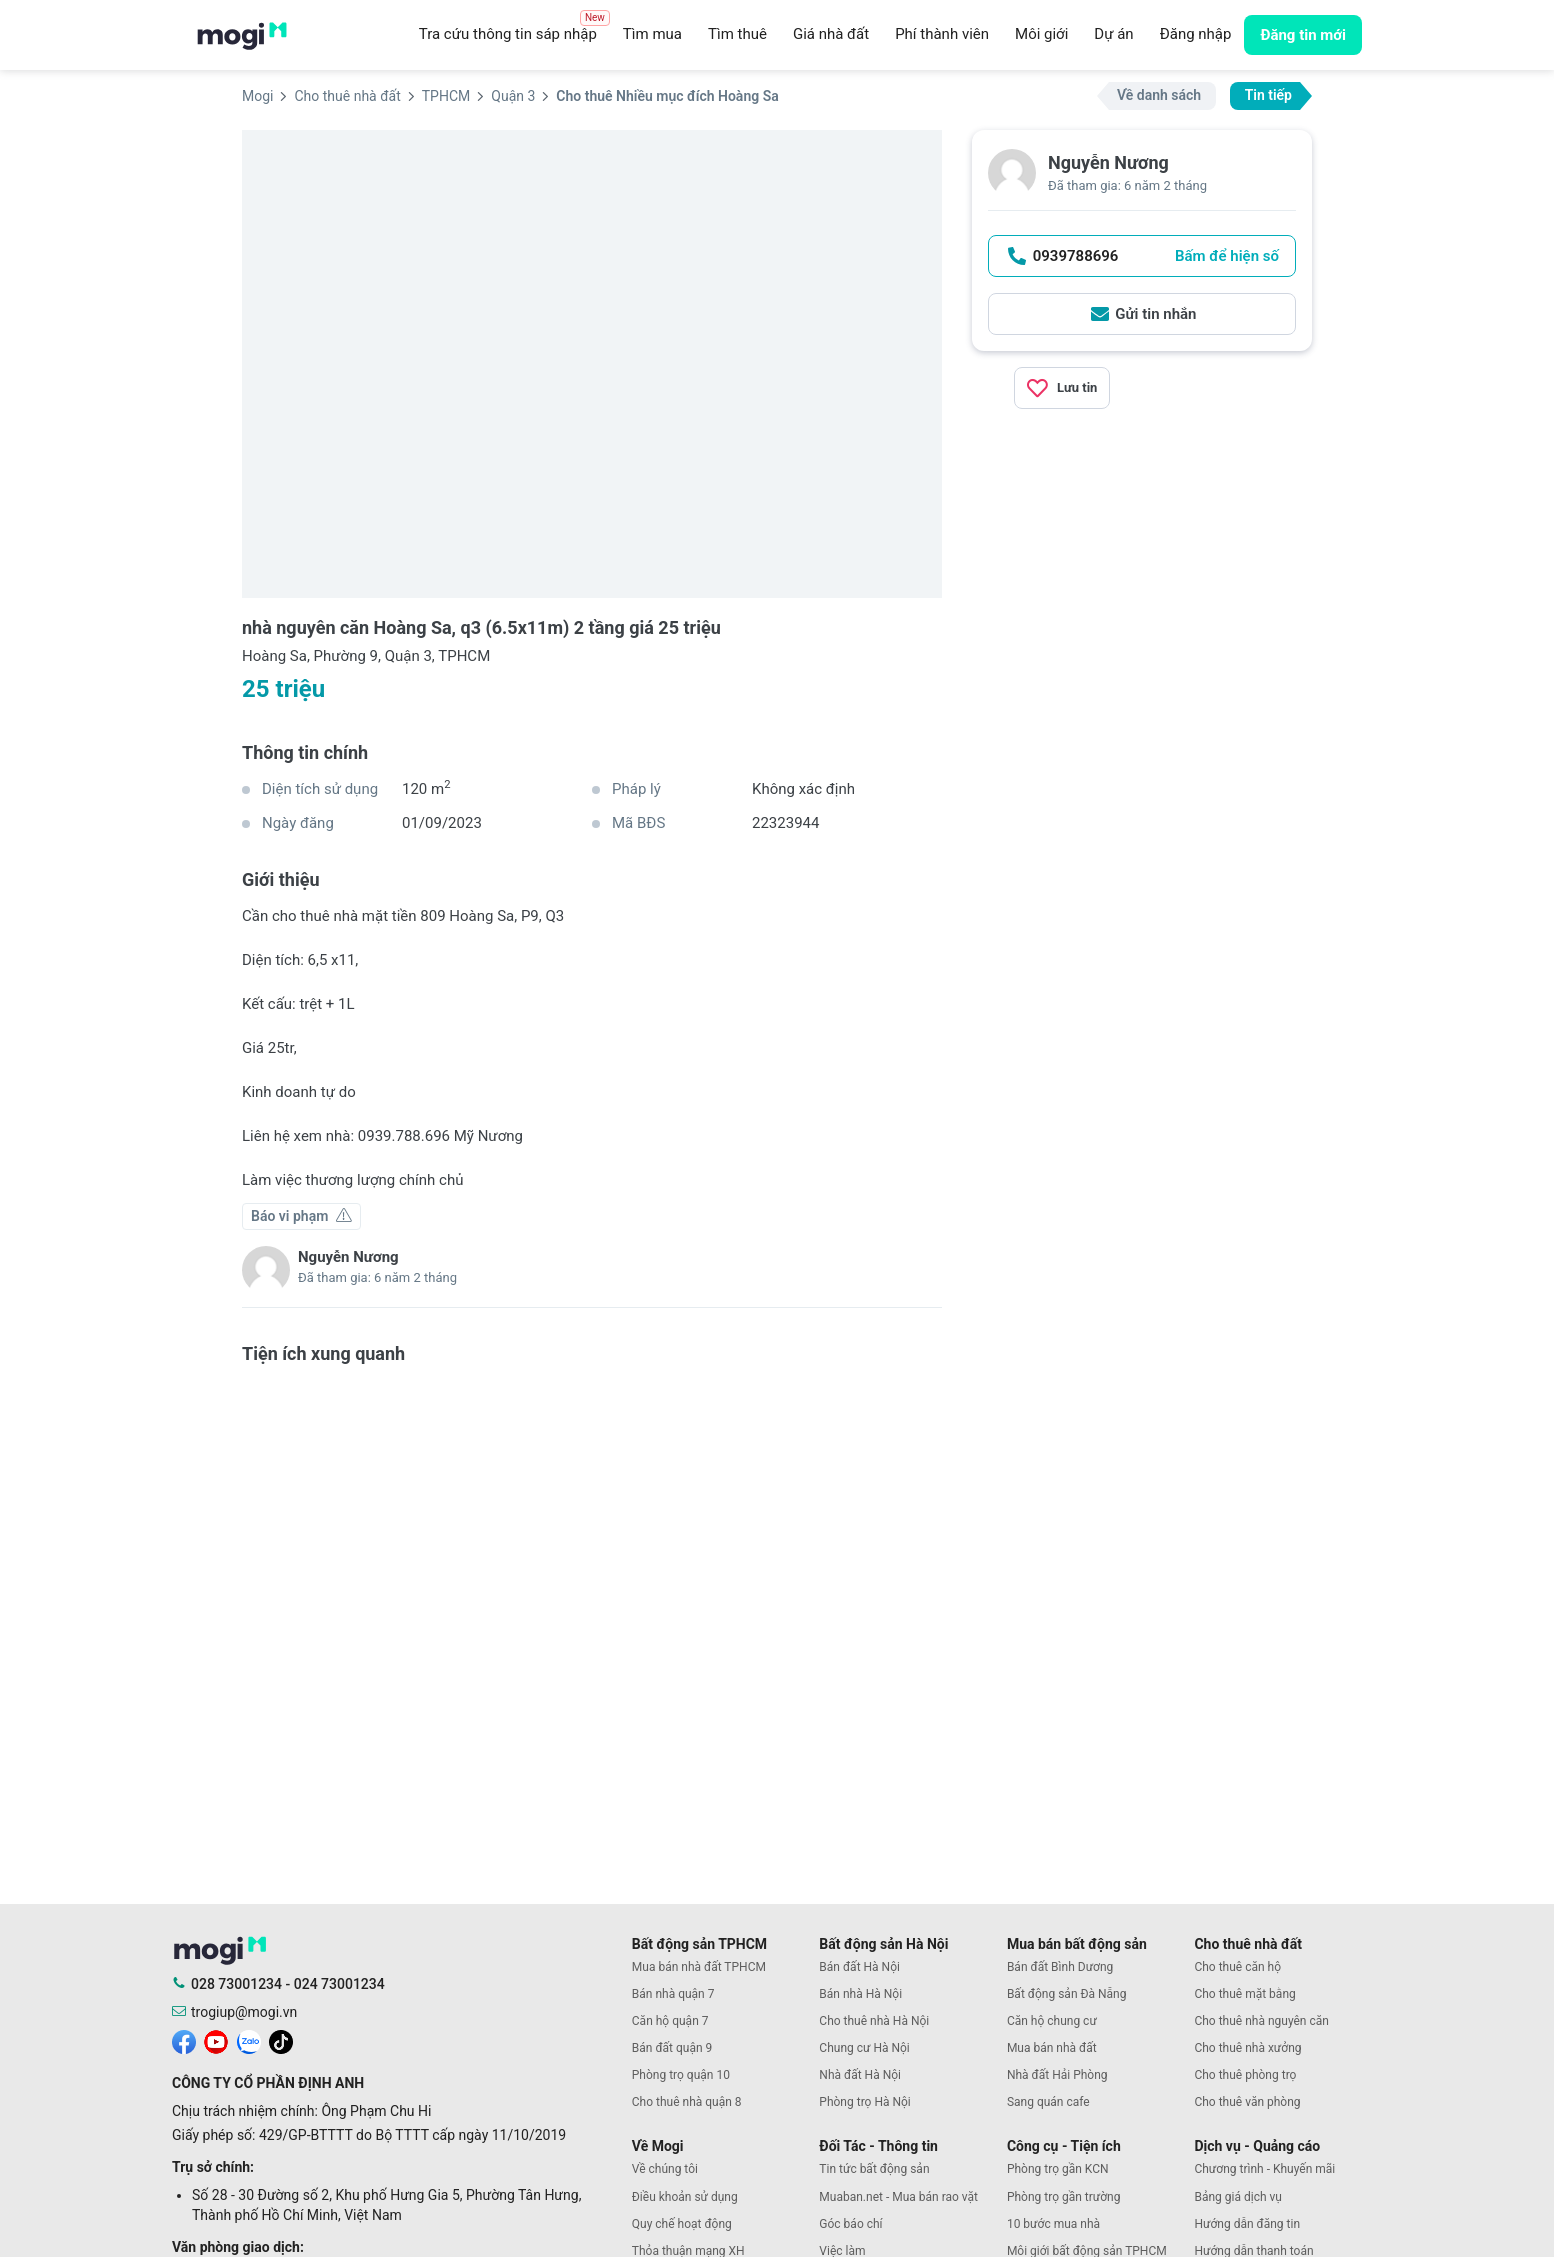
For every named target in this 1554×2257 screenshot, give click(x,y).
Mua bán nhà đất (1052, 2048)
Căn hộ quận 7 (670, 2021)
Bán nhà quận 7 (673, 1994)
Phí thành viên (942, 34)
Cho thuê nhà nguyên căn (1261, 2021)
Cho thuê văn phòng (1247, 2102)
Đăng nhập (1196, 34)
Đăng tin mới (1303, 35)
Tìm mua (652, 34)
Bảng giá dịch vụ (1238, 2197)
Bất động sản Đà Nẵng (1067, 1994)
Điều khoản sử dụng (685, 2197)
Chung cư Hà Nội (864, 2048)
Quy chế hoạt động (682, 2224)
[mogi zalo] (249, 2040)
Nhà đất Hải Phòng (1057, 2075)
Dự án (1113, 34)
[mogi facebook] (184, 2040)
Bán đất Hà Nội (859, 1967)
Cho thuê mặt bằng (1244, 1994)
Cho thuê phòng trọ (1245, 2075)
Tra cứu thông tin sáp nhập (514, 29)
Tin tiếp (1268, 95)
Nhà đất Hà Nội (860, 2075)
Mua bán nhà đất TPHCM (699, 1967)
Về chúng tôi (665, 2169)
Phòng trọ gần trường (1064, 2197)
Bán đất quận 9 (672, 2048)
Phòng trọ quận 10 (681, 2075)
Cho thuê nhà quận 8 (687, 2102)
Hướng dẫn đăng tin (1247, 2224)
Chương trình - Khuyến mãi (1264, 2169)
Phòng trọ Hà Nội (864, 2102)
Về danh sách (1159, 95)
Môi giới (1041, 34)
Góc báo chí (850, 2224)
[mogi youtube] (216, 2040)
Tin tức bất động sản (874, 2169)
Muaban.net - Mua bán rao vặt (898, 2197)
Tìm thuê (737, 34)
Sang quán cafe (1048, 2102)
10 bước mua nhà (1053, 2224)
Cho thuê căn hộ (1237, 1967)
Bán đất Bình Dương (1060, 1967)
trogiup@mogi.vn (244, 2012)
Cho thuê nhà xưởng (1247, 2048)
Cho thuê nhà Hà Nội (874, 2021)
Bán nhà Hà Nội (860, 1994)
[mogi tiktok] (281, 2040)
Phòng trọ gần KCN (1058, 2169)
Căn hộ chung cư (1052, 2021)
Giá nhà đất (831, 34)
